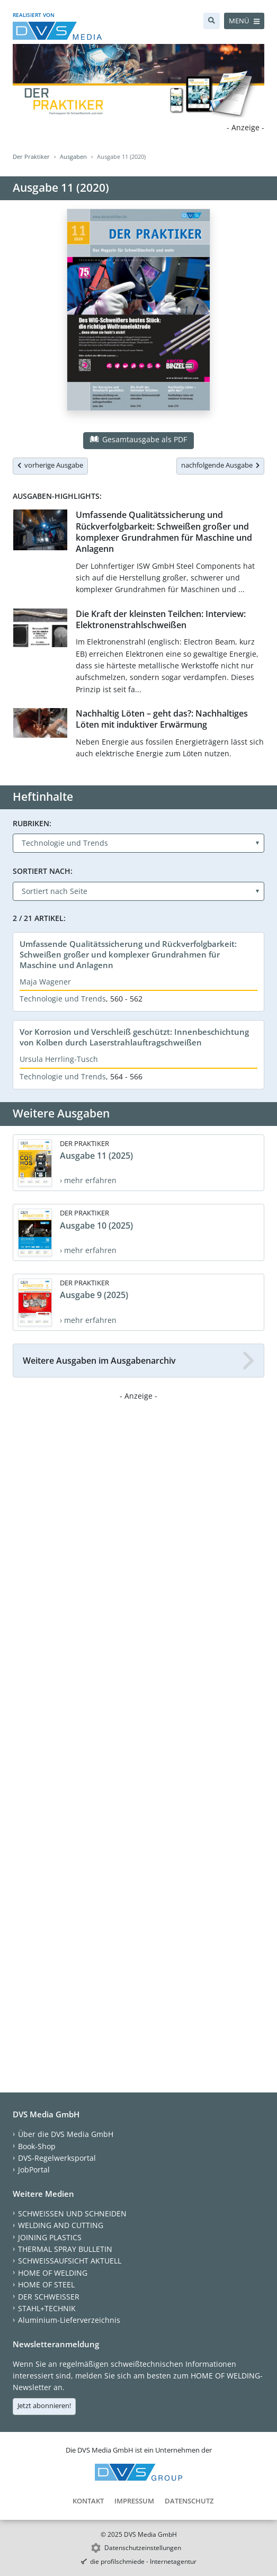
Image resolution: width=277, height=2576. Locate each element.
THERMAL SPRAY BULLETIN (65, 2249)
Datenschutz (189, 2501)
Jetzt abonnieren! (44, 2405)
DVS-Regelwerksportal (57, 2158)
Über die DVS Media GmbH (65, 2134)
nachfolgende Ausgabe (220, 465)
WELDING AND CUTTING (60, 2225)
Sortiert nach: (43, 871)
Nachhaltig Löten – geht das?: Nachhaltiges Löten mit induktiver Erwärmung (162, 719)
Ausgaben (73, 156)
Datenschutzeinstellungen (142, 2547)
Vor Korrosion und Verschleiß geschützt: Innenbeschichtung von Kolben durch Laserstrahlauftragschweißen (134, 1037)
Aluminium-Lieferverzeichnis (69, 2320)
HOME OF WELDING (52, 2273)
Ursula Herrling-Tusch (59, 1059)
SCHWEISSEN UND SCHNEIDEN (72, 2213)
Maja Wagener (45, 982)
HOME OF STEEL (46, 2284)
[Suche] (211, 21)
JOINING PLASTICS (50, 2237)
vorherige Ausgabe (50, 465)
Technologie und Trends (63, 999)
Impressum (134, 2501)
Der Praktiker (31, 156)
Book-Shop (37, 2146)
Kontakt (88, 2501)
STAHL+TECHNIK (47, 2308)
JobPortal (34, 2169)
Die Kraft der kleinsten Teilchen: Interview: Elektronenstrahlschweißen (161, 619)
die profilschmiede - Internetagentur (143, 2561)
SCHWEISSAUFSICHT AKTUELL (69, 2261)
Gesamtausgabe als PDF (138, 439)
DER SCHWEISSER (48, 2297)
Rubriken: (32, 823)
